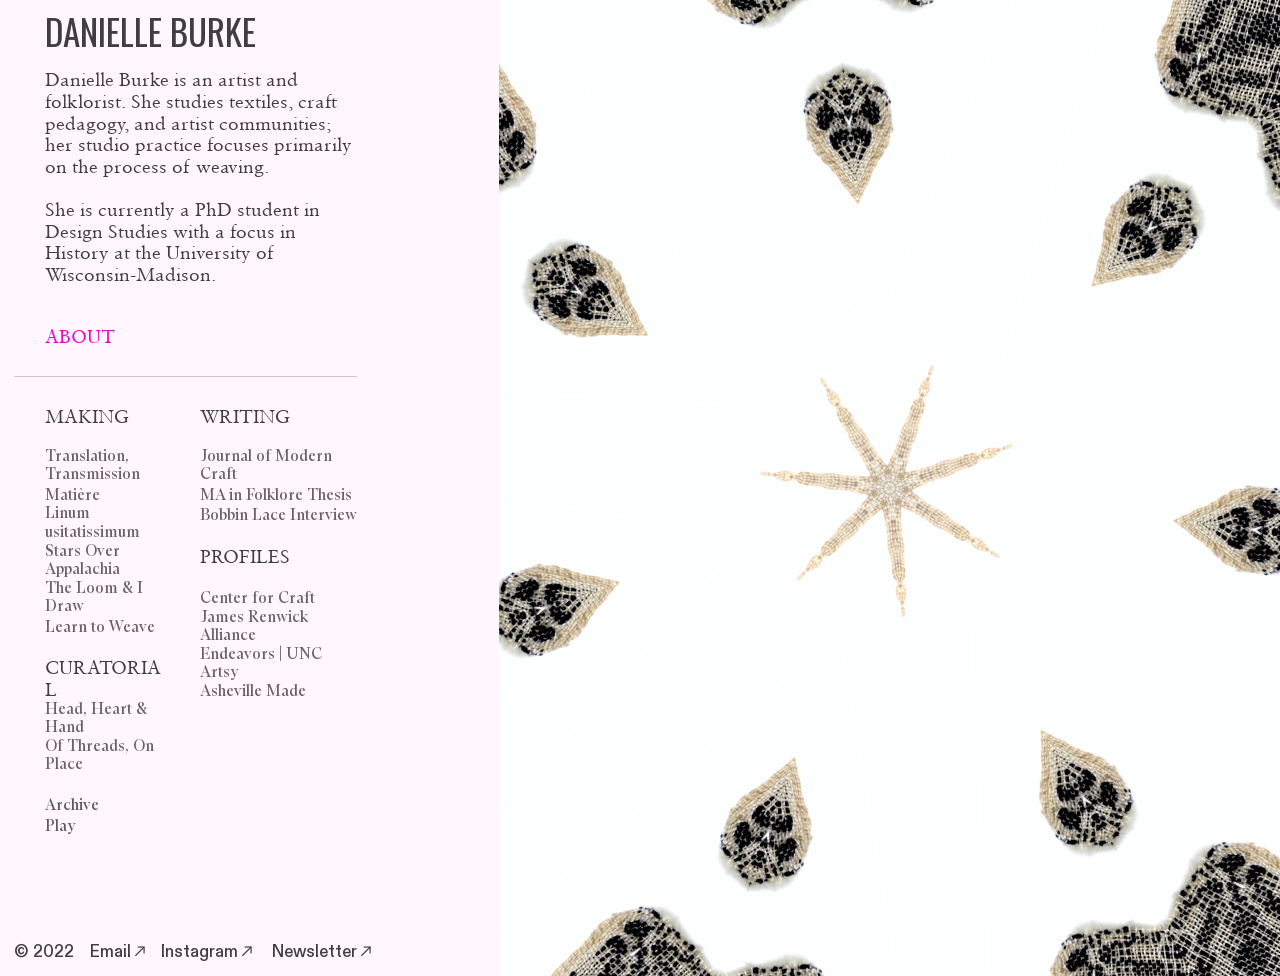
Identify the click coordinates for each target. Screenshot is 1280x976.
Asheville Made (253, 691)
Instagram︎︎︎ (208, 952)
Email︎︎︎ (119, 952)
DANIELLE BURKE (150, 31)
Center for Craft (257, 598)
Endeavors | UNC (261, 654)
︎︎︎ (366, 952)
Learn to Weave (100, 627)
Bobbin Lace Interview (278, 515)
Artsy (219, 672)
